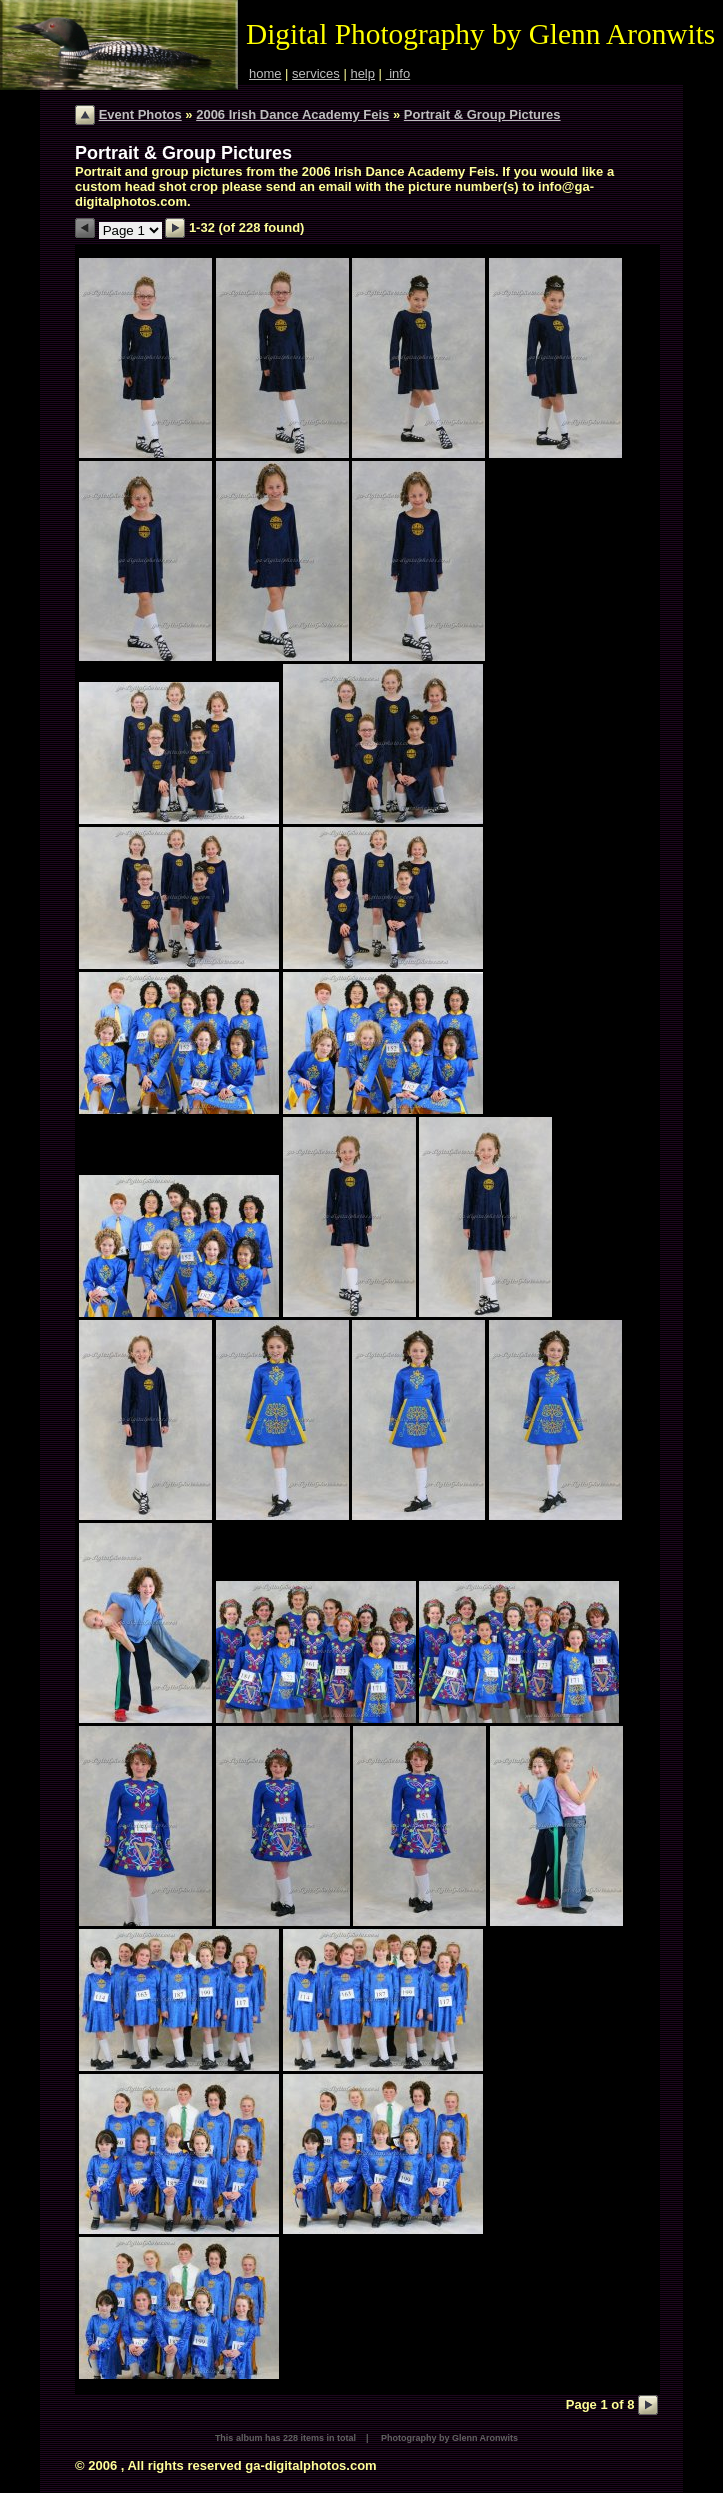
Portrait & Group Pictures (482, 114)
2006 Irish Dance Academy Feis (292, 114)
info (398, 73)
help (362, 73)
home (265, 73)
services (316, 73)
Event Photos (140, 114)
